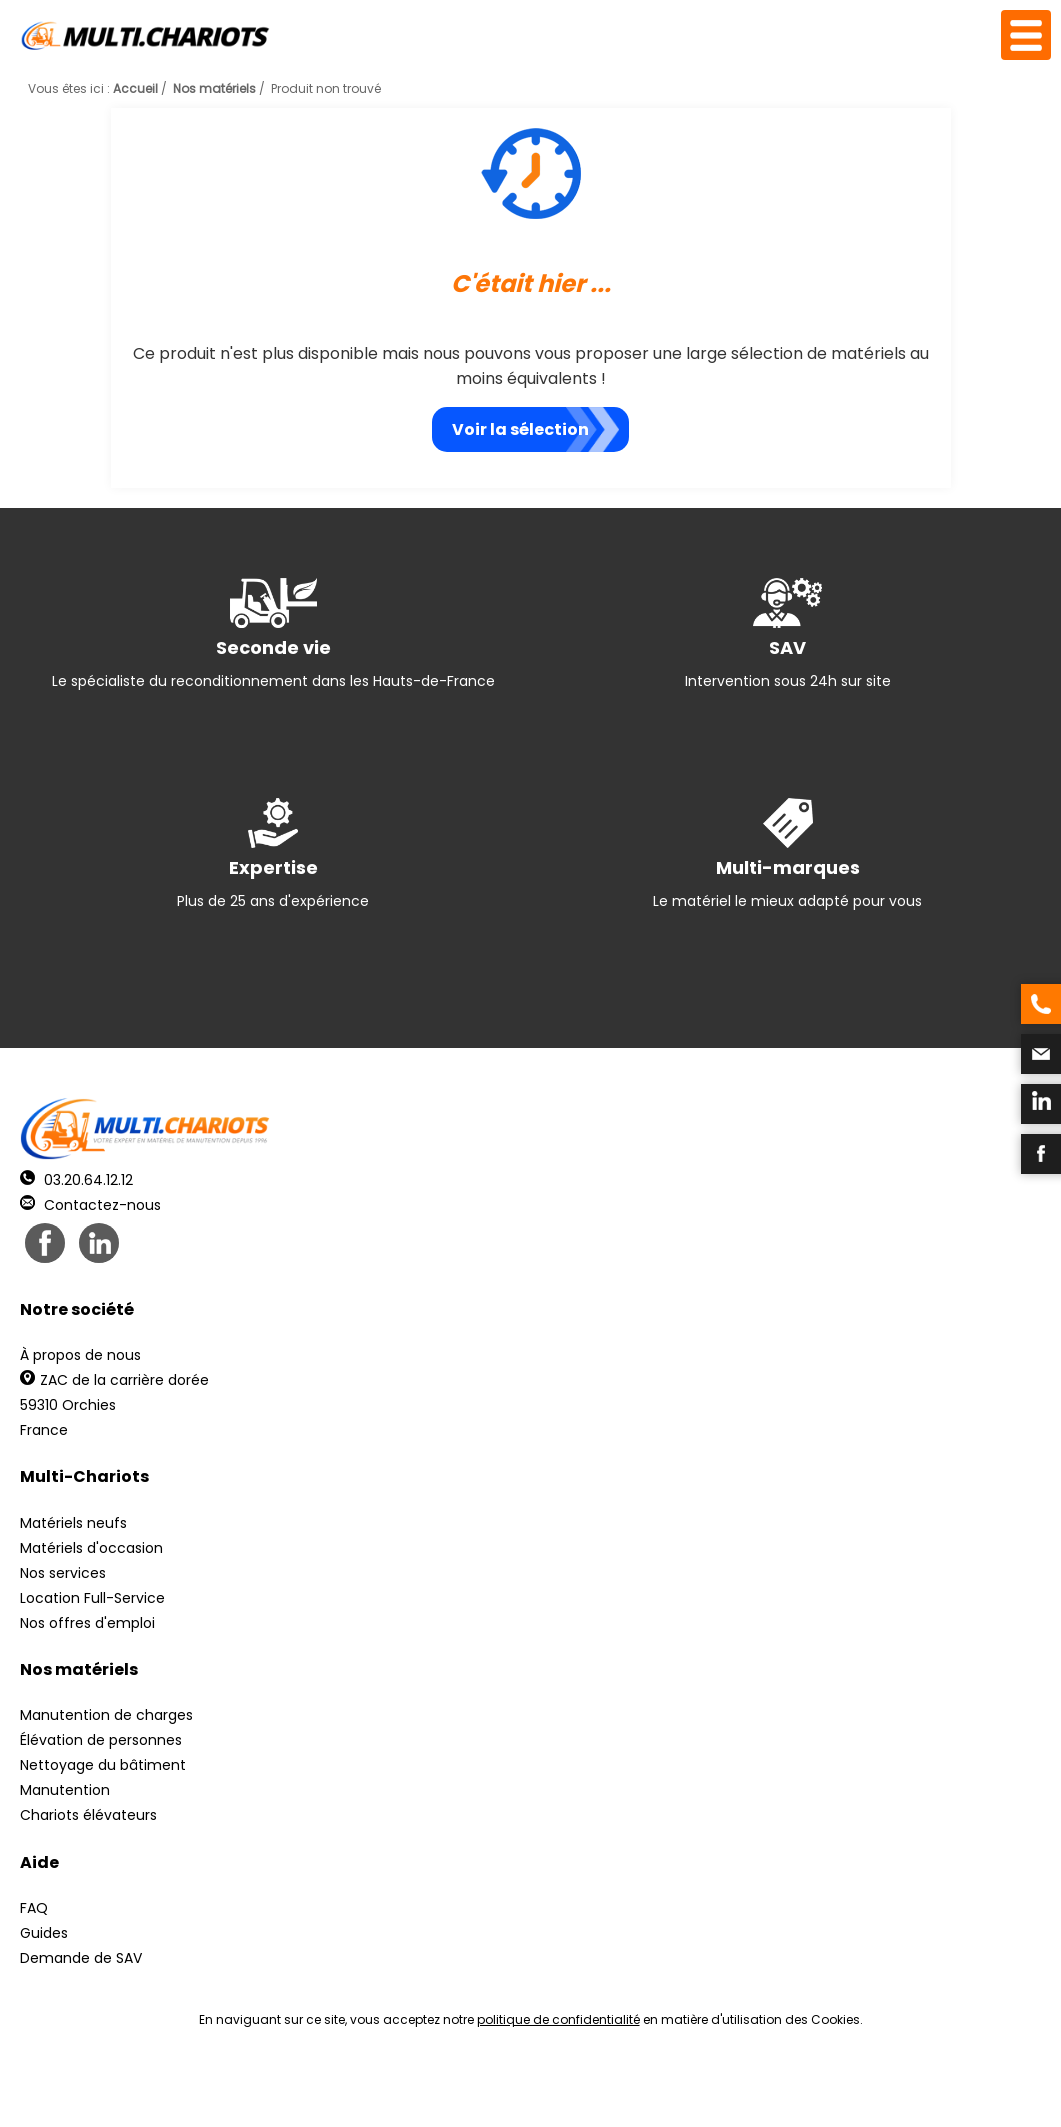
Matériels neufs (73, 1523)
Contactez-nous (90, 1205)
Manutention (65, 1790)
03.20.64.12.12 (76, 1180)
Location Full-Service (92, 1598)
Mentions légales (525, 2087)
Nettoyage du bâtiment (103, 1765)
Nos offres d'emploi (87, 1623)
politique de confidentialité (558, 2019)
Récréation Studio (685, 2087)
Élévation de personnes (101, 1740)
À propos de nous (80, 1355)
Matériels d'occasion (91, 1548)
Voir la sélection (520, 429)
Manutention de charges (106, 1715)
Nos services (63, 1573)
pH (835, 2087)
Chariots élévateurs (88, 1815)
